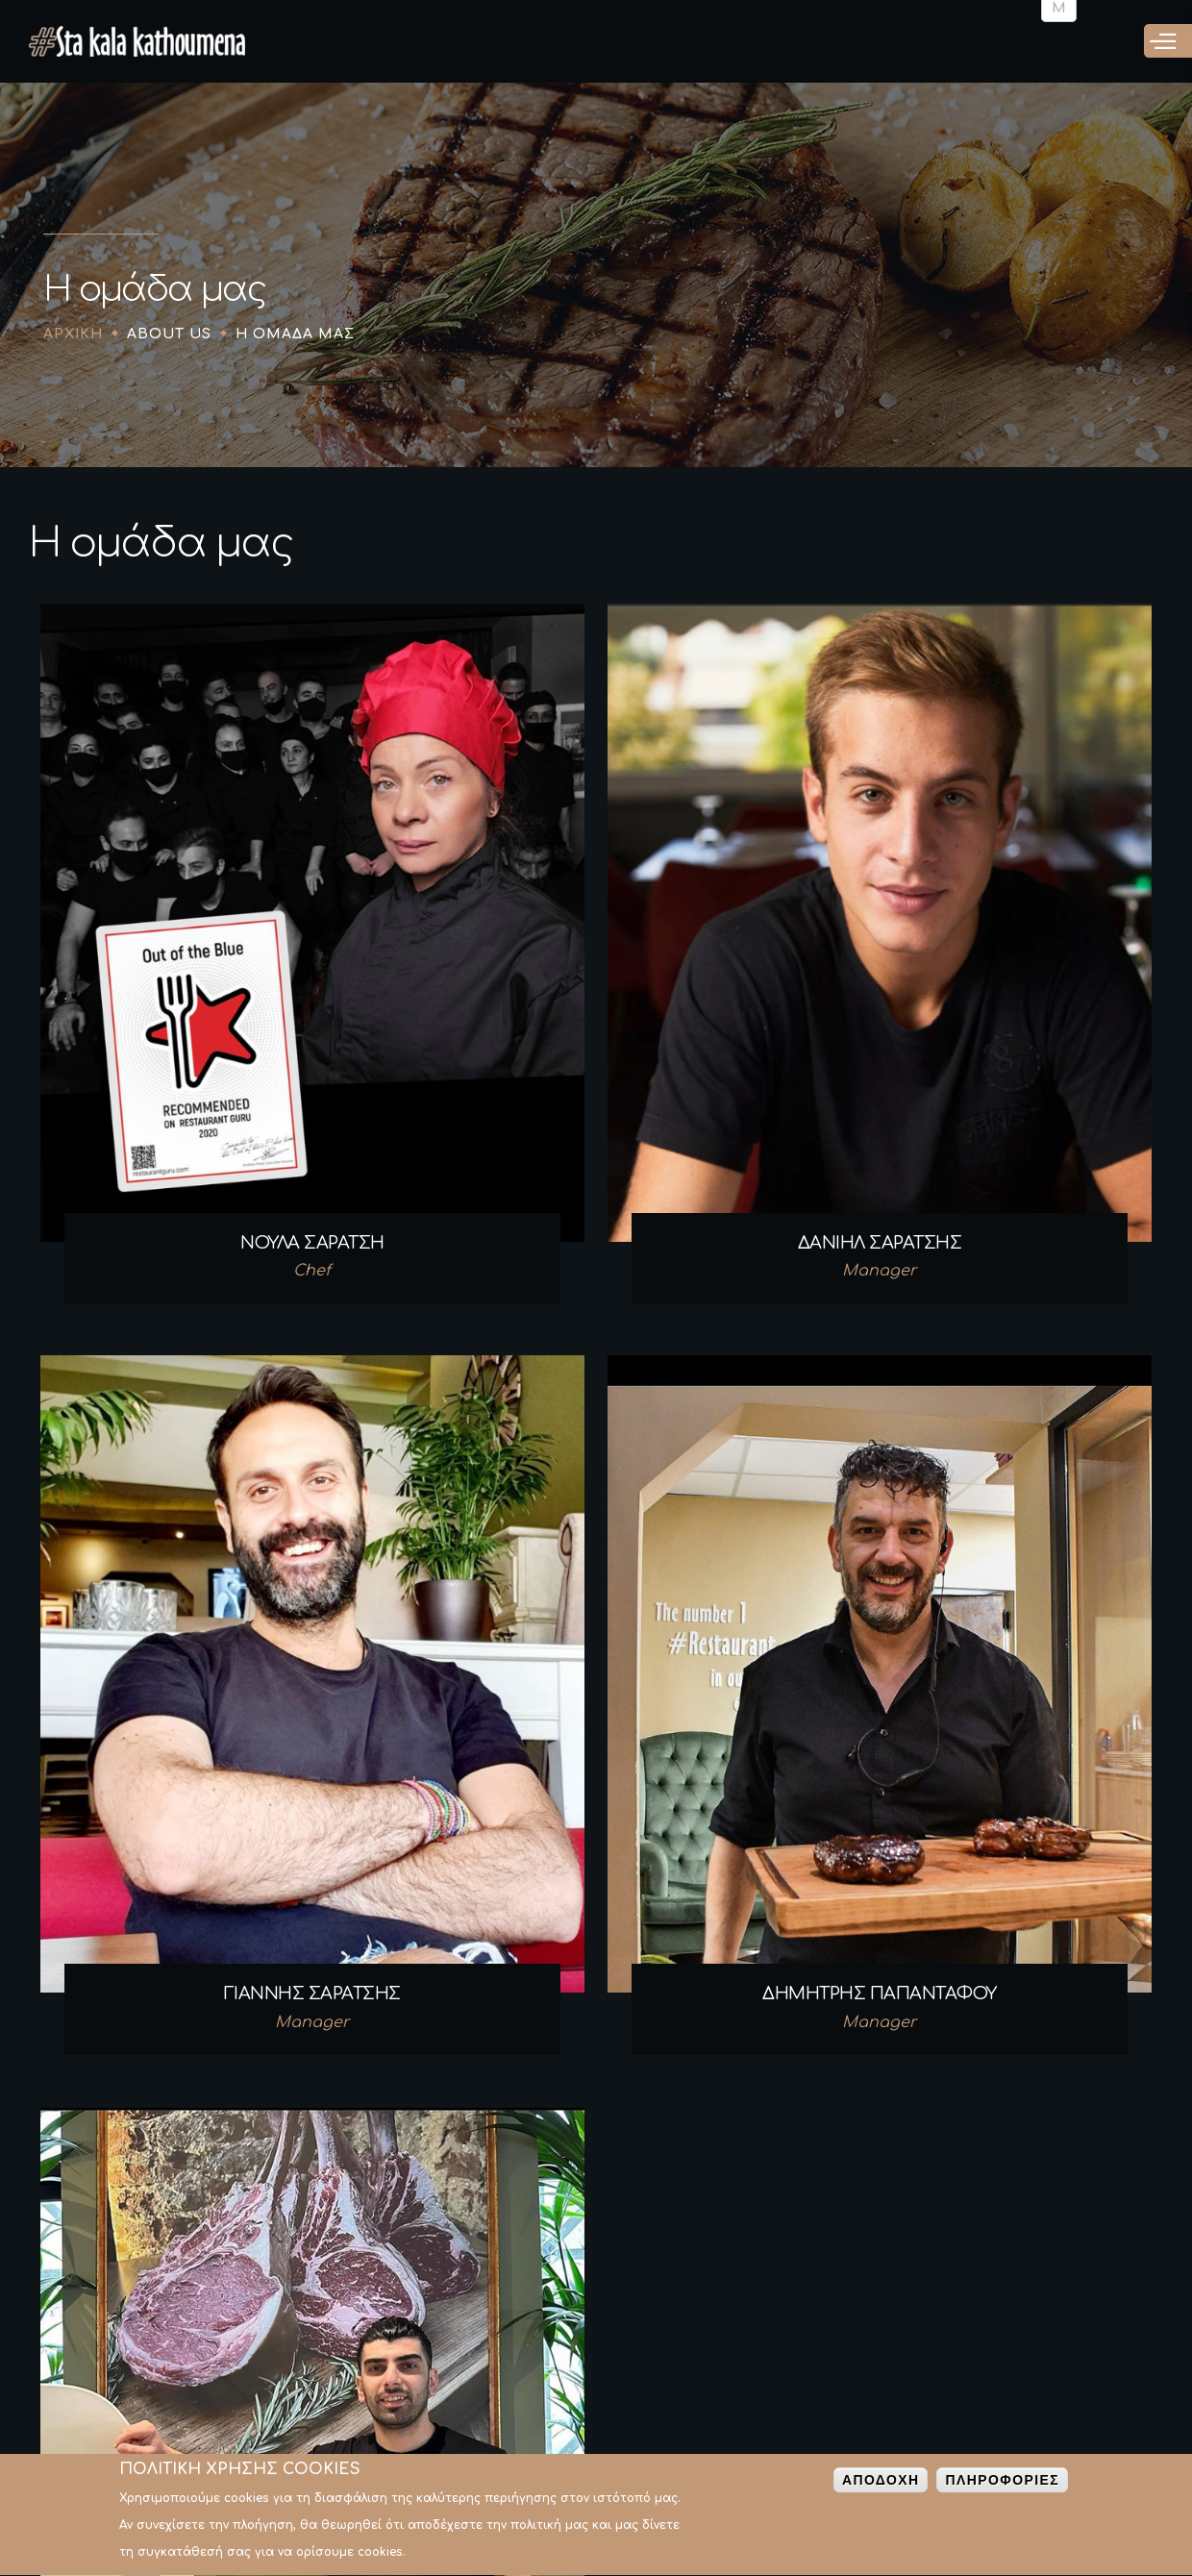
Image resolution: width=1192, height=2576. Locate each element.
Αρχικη (73, 334)
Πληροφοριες (1002, 2484)
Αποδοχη (881, 2484)
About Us (169, 334)
